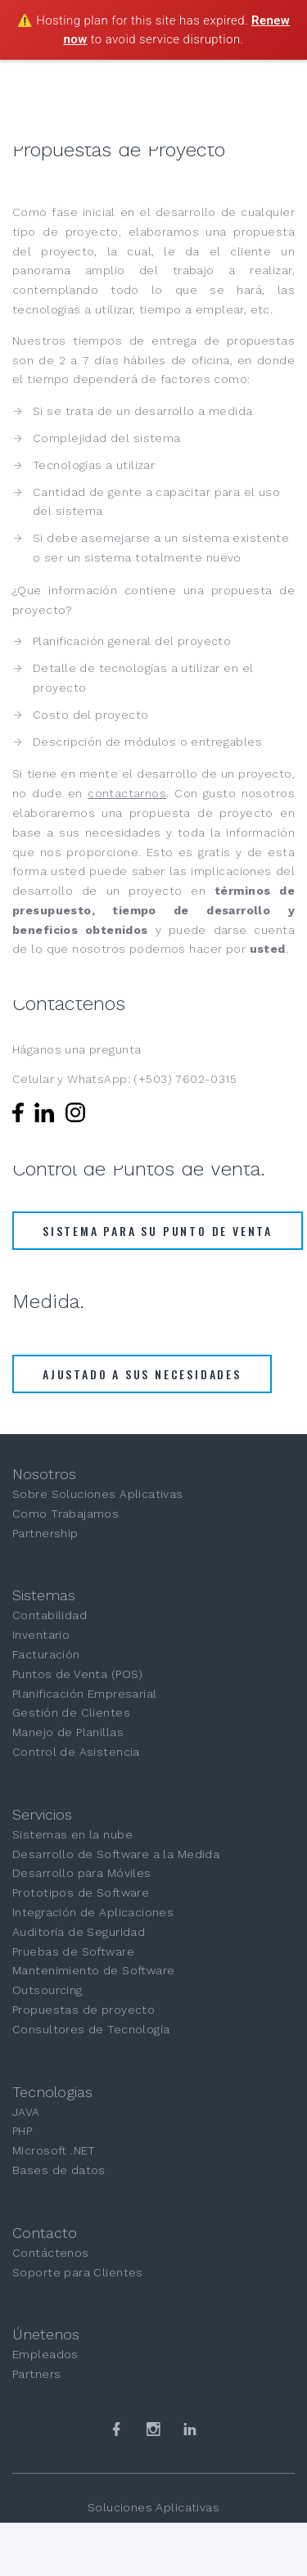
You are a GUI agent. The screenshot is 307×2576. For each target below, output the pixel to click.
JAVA (26, 2111)
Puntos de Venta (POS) (77, 1673)
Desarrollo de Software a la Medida (115, 1854)
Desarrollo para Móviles (81, 1872)
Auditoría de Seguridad (78, 1931)
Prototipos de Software (80, 1892)
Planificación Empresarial (84, 1693)
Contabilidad (49, 1615)
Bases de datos (59, 2170)
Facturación (46, 1654)
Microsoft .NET (54, 2150)
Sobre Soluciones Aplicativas (97, 1493)
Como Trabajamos (65, 1513)
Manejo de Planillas (68, 1732)
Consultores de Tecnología (91, 2029)
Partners (36, 2373)
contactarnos (127, 793)
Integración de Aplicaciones (93, 1912)
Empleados (45, 2354)
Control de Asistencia (76, 1751)
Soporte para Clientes (77, 2272)
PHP (22, 2130)
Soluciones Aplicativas (153, 2507)
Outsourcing (47, 1989)
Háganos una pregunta (76, 1049)
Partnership (45, 1533)
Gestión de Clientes (71, 1712)
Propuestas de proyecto (83, 2009)
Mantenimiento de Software (93, 1970)
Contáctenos (50, 2252)
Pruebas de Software (73, 1951)
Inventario (41, 1634)
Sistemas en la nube (72, 1834)
